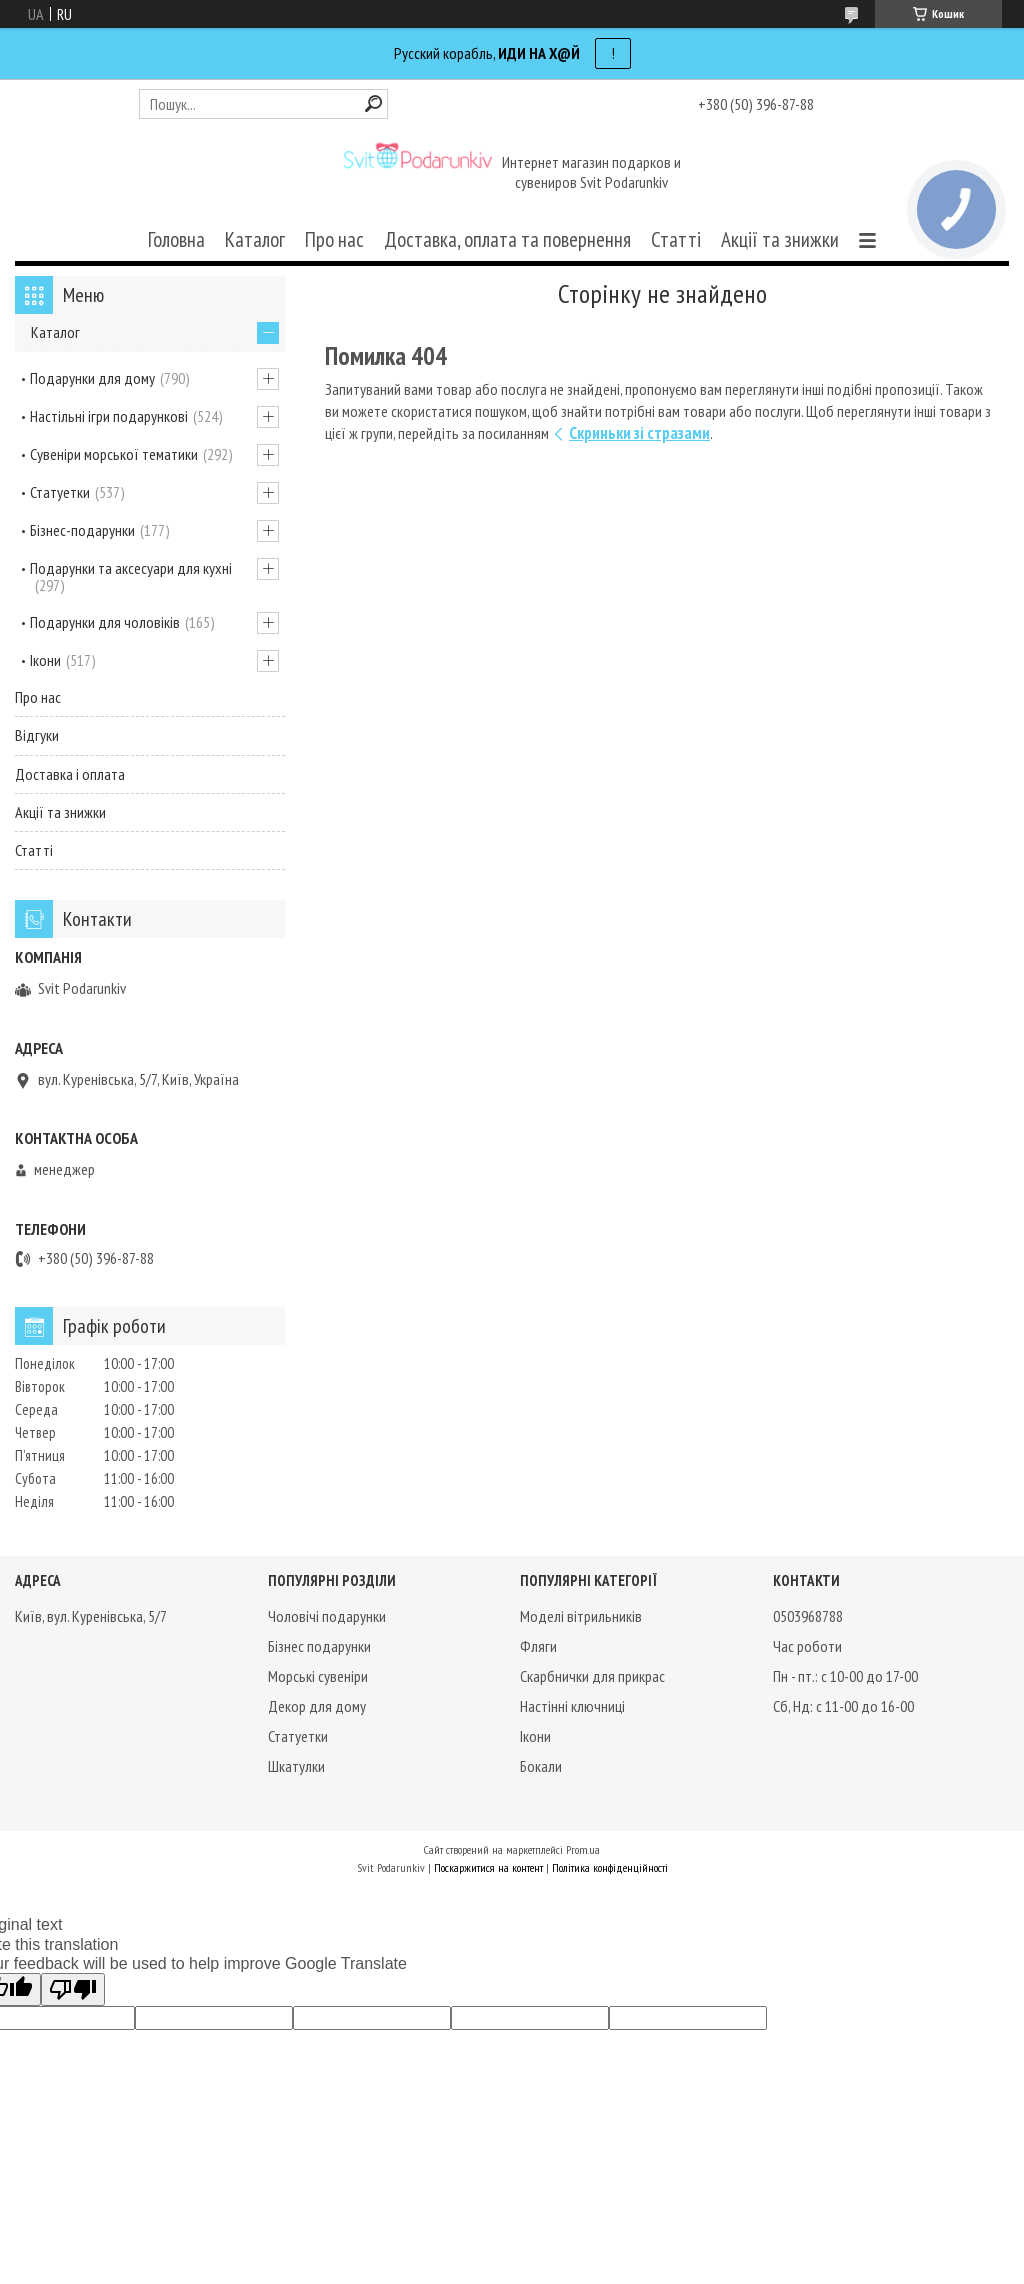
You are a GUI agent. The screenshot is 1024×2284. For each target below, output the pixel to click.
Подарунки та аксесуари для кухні (131, 568)
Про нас (334, 239)
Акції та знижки (780, 239)
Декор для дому (317, 1706)
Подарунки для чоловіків (105, 622)
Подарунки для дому (92, 378)
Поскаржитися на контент (488, 1867)
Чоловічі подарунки (327, 1616)
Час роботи (807, 1646)
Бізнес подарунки (319, 1646)
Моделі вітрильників (581, 1616)
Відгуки (37, 735)
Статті (676, 239)
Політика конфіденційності (610, 1867)
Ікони (45, 660)
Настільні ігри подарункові (109, 416)
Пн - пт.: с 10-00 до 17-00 (845, 1676)
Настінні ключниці (572, 1706)
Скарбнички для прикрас (592, 1676)
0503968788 (808, 1616)
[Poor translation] (73, 1989)
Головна (176, 239)
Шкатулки (296, 1766)
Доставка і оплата (70, 774)
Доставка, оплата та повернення (507, 239)
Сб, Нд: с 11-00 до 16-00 (843, 1706)
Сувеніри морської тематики (114, 454)
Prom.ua (583, 1849)
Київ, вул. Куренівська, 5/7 (91, 1616)
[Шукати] (373, 103)
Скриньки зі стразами (639, 433)
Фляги (538, 1646)
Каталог (255, 239)
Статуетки (60, 492)
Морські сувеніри (318, 1676)
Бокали (541, 1766)
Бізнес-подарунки (82, 530)
